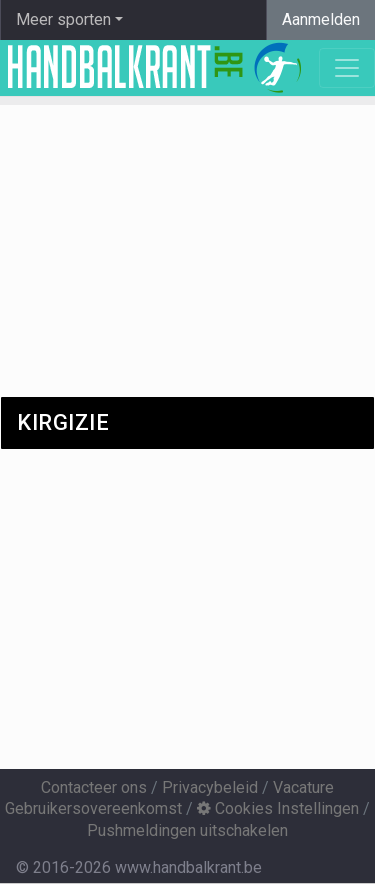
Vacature (303, 787)
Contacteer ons (94, 787)
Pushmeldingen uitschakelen (187, 830)
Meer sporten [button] (63, 19)
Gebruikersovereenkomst (93, 808)
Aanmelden (321, 19)
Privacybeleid (210, 787)
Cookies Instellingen (278, 808)
